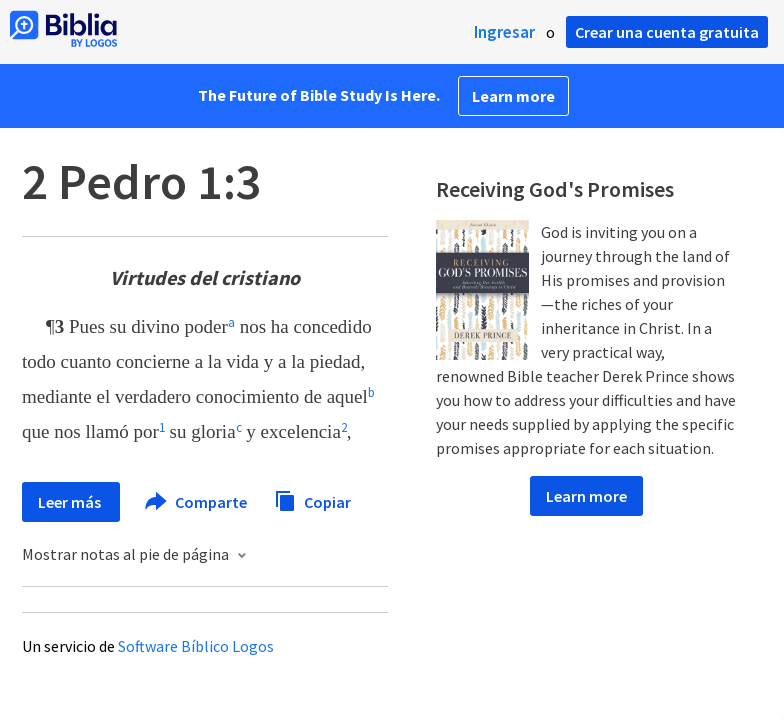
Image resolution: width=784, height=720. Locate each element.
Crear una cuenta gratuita (667, 32)
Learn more (513, 96)
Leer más (71, 502)
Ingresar (504, 32)
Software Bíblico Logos (196, 646)
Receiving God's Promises (555, 189)
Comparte (197, 502)
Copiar (312, 499)
